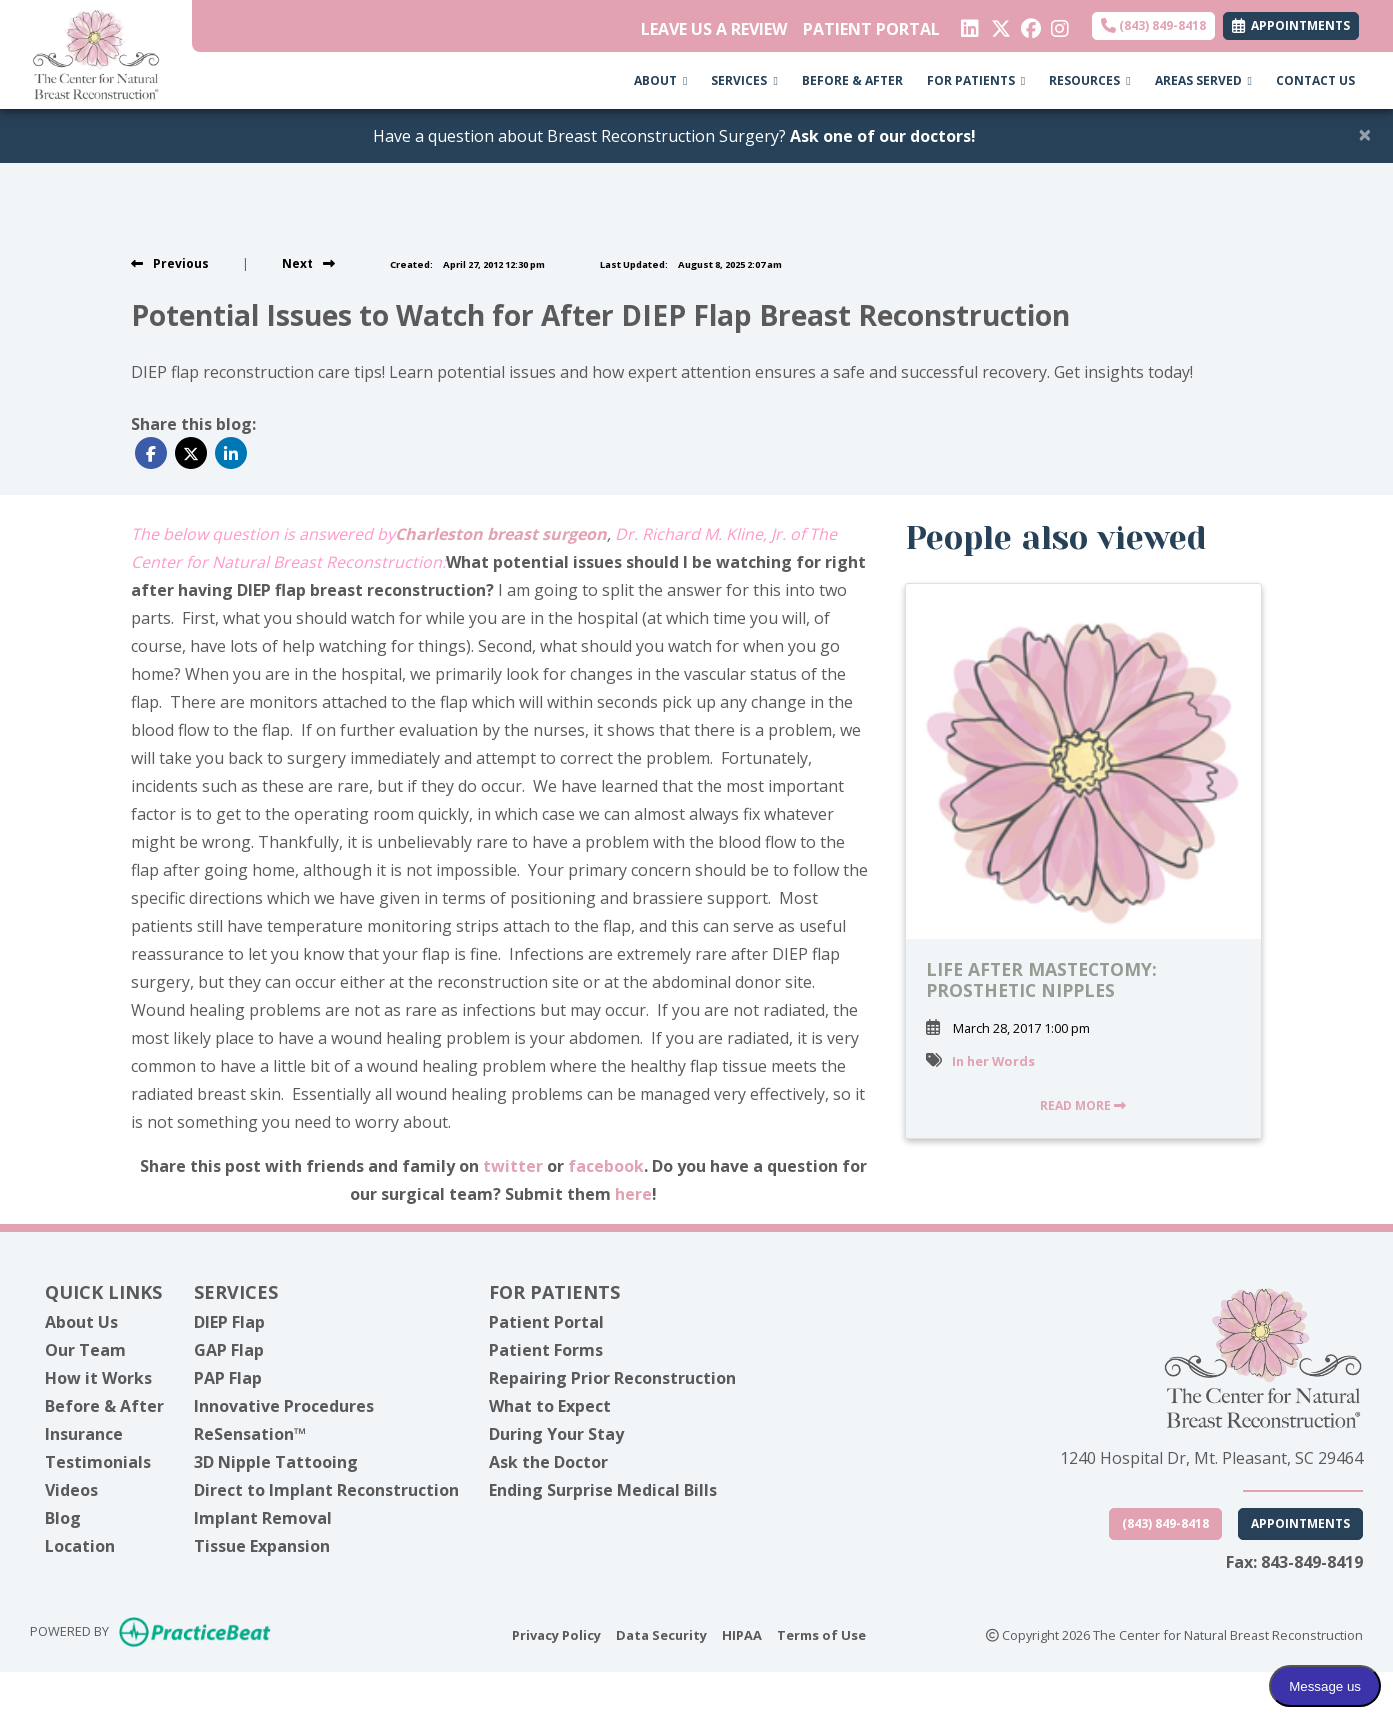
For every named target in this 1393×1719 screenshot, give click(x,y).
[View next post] (308, 263)
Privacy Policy (556, 1634)
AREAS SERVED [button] (1203, 80)
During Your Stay (556, 1434)
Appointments (1300, 1523)
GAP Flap (229, 1350)
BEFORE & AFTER (852, 80)
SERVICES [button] (744, 80)
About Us (81, 1322)
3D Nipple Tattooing (276, 1462)
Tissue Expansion (262, 1546)
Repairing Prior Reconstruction (612, 1378)
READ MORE (1083, 1105)
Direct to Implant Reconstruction (326, 1490)
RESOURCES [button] (1089, 80)
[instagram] (1058, 24)
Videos (71, 1490)
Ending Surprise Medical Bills (603, 1490)
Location (80, 1546)
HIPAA (742, 1634)
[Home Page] (96, 53)
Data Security (661, 1634)
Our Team (85, 1350)
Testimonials (98, 1462)
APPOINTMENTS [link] (1291, 25)
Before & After (104, 1406)
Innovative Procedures (284, 1406)
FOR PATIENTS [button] (976, 80)
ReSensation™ (250, 1434)
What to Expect (550, 1406)
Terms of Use (821, 1634)
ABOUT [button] (660, 80)
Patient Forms (546, 1350)
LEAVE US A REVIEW (714, 29)
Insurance (84, 1434)
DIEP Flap (229, 1322)
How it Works (98, 1378)
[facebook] (1028, 24)
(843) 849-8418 (1153, 25)
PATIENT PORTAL (871, 29)
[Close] (1365, 134)
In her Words (993, 1061)
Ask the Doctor (548, 1462)
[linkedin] (968, 24)
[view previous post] (170, 263)
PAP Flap (228, 1378)
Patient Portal (546, 1322)
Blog (63, 1518)
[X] (998, 24)
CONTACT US (1315, 80)
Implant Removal (263, 1518)
